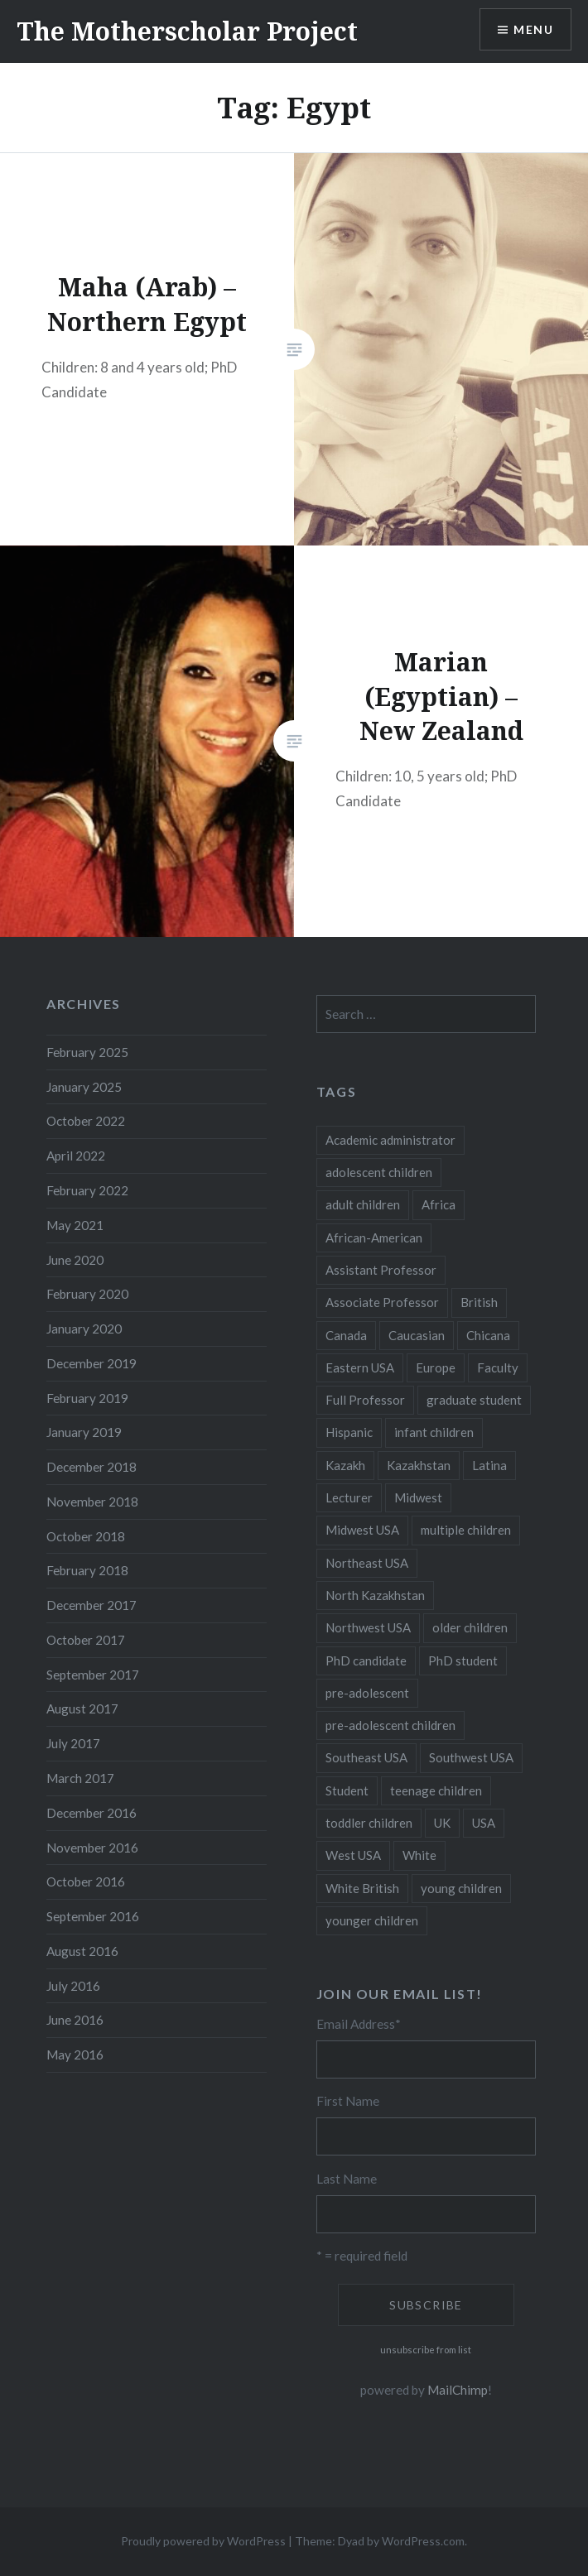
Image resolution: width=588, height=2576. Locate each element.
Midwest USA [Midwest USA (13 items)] (362, 1529)
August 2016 (82, 1951)
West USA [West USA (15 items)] (353, 1855)
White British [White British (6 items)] (362, 1888)
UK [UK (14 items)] (442, 1822)
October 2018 (85, 1536)
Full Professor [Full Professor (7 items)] (365, 1399)
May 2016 (75, 2054)
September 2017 (92, 1674)
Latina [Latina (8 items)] (489, 1465)
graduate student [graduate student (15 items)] (474, 1399)
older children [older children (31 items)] (470, 1627)
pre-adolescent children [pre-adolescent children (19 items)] (390, 1725)
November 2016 (92, 1847)
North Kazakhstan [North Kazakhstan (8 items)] (375, 1595)
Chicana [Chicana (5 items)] (488, 1335)
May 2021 (75, 1225)
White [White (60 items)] (419, 1855)
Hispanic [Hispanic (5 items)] (349, 1432)
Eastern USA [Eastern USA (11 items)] (359, 1367)
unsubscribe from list (425, 2349)
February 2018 (87, 1570)
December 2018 (91, 1466)
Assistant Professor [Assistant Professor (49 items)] (380, 1269)
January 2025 (84, 1086)
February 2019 (87, 1398)
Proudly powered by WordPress (203, 2541)
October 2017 (85, 1639)
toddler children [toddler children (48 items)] (368, 1822)
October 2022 (85, 1120)
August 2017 (82, 1708)
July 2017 (73, 1743)
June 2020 (75, 1259)
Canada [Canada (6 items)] (346, 1335)
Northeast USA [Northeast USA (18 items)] (366, 1562)
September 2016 (92, 1916)
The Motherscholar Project (187, 31)
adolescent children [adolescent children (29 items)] (378, 1172)
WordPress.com (423, 2541)
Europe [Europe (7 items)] (435, 1367)
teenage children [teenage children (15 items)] (436, 1790)
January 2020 (84, 1328)
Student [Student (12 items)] (347, 1790)
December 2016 (91, 1812)
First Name (347, 2100)
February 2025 (87, 1052)
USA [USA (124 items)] (483, 1822)
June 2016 (75, 2019)
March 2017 (80, 1778)
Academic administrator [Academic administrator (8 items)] (390, 1139)
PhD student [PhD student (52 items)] (463, 1660)
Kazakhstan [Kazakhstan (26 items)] (419, 1465)
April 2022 (75, 1155)
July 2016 (73, 1985)
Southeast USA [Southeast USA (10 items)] (366, 1757)
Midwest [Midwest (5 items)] (418, 1497)
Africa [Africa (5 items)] (438, 1204)
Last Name (346, 2178)
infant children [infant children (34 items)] (434, 1432)
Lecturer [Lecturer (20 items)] (349, 1497)
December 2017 (91, 1605)
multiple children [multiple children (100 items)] (466, 1529)
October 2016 (85, 1881)
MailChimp (457, 2389)
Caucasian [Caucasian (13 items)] (416, 1335)
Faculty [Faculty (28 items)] (497, 1367)
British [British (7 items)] (479, 1302)
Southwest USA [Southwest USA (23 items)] (471, 1757)
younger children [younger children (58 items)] (371, 1920)
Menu (533, 29)
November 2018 (92, 1501)
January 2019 (84, 1432)
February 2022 (87, 1190)
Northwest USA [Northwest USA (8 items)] (368, 1627)
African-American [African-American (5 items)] (373, 1237)
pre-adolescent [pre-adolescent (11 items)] (367, 1692)
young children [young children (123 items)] (461, 1888)
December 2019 (91, 1363)
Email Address (358, 2023)
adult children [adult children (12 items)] (362, 1204)
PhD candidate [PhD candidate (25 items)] (366, 1660)
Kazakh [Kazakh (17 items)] (345, 1465)
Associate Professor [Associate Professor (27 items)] (382, 1302)
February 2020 (87, 1293)
